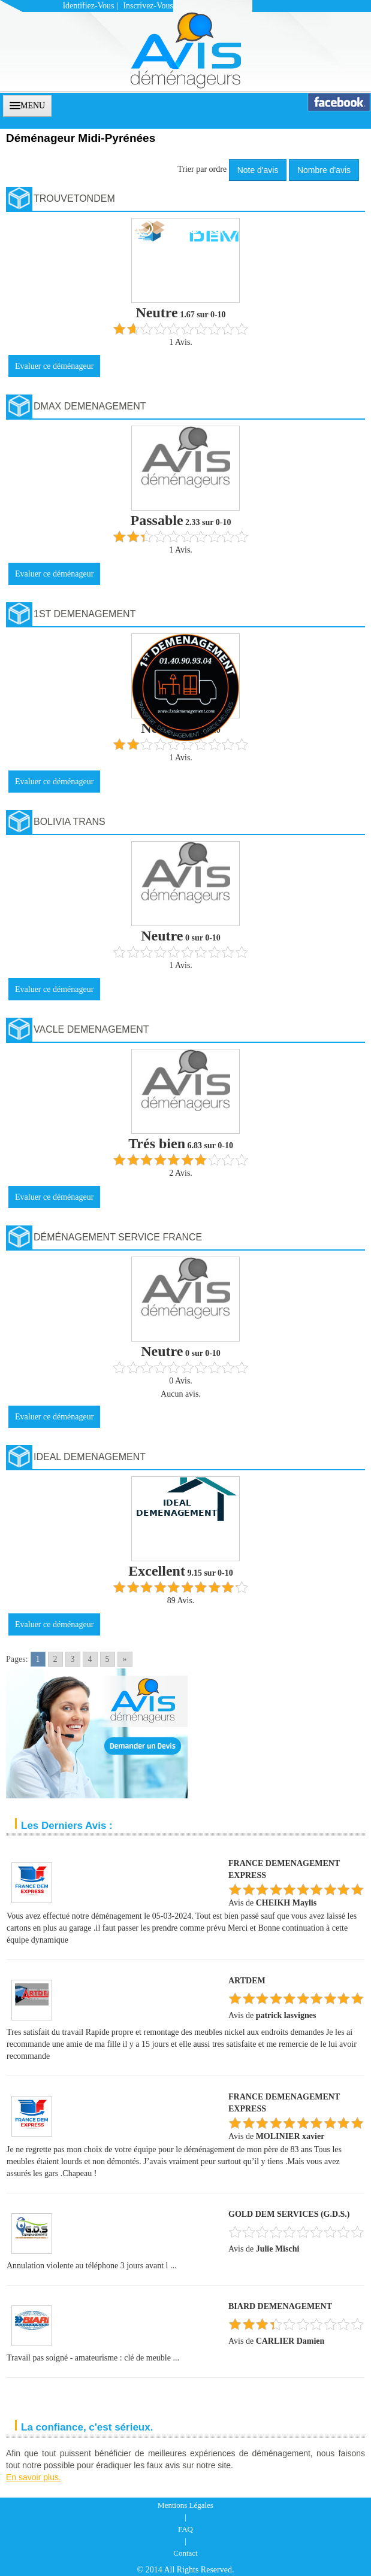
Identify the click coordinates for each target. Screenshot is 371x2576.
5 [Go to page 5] (107, 1659)
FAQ (185, 2529)
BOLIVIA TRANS (69, 822)
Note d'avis (258, 170)
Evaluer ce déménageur (54, 366)
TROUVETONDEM (74, 198)
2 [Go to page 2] (55, 1659)
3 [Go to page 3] (73, 1659)
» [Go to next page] (125, 1659)
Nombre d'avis (324, 170)
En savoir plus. (33, 2477)
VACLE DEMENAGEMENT (91, 1029)
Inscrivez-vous (148, 5)
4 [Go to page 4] (90, 1659)
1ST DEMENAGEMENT (84, 614)
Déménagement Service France (118, 1237)
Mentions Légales (185, 2505)
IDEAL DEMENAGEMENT (90, 1457)
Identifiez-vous (88, 5)
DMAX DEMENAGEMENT (90, 406)
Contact (185, 2552)
